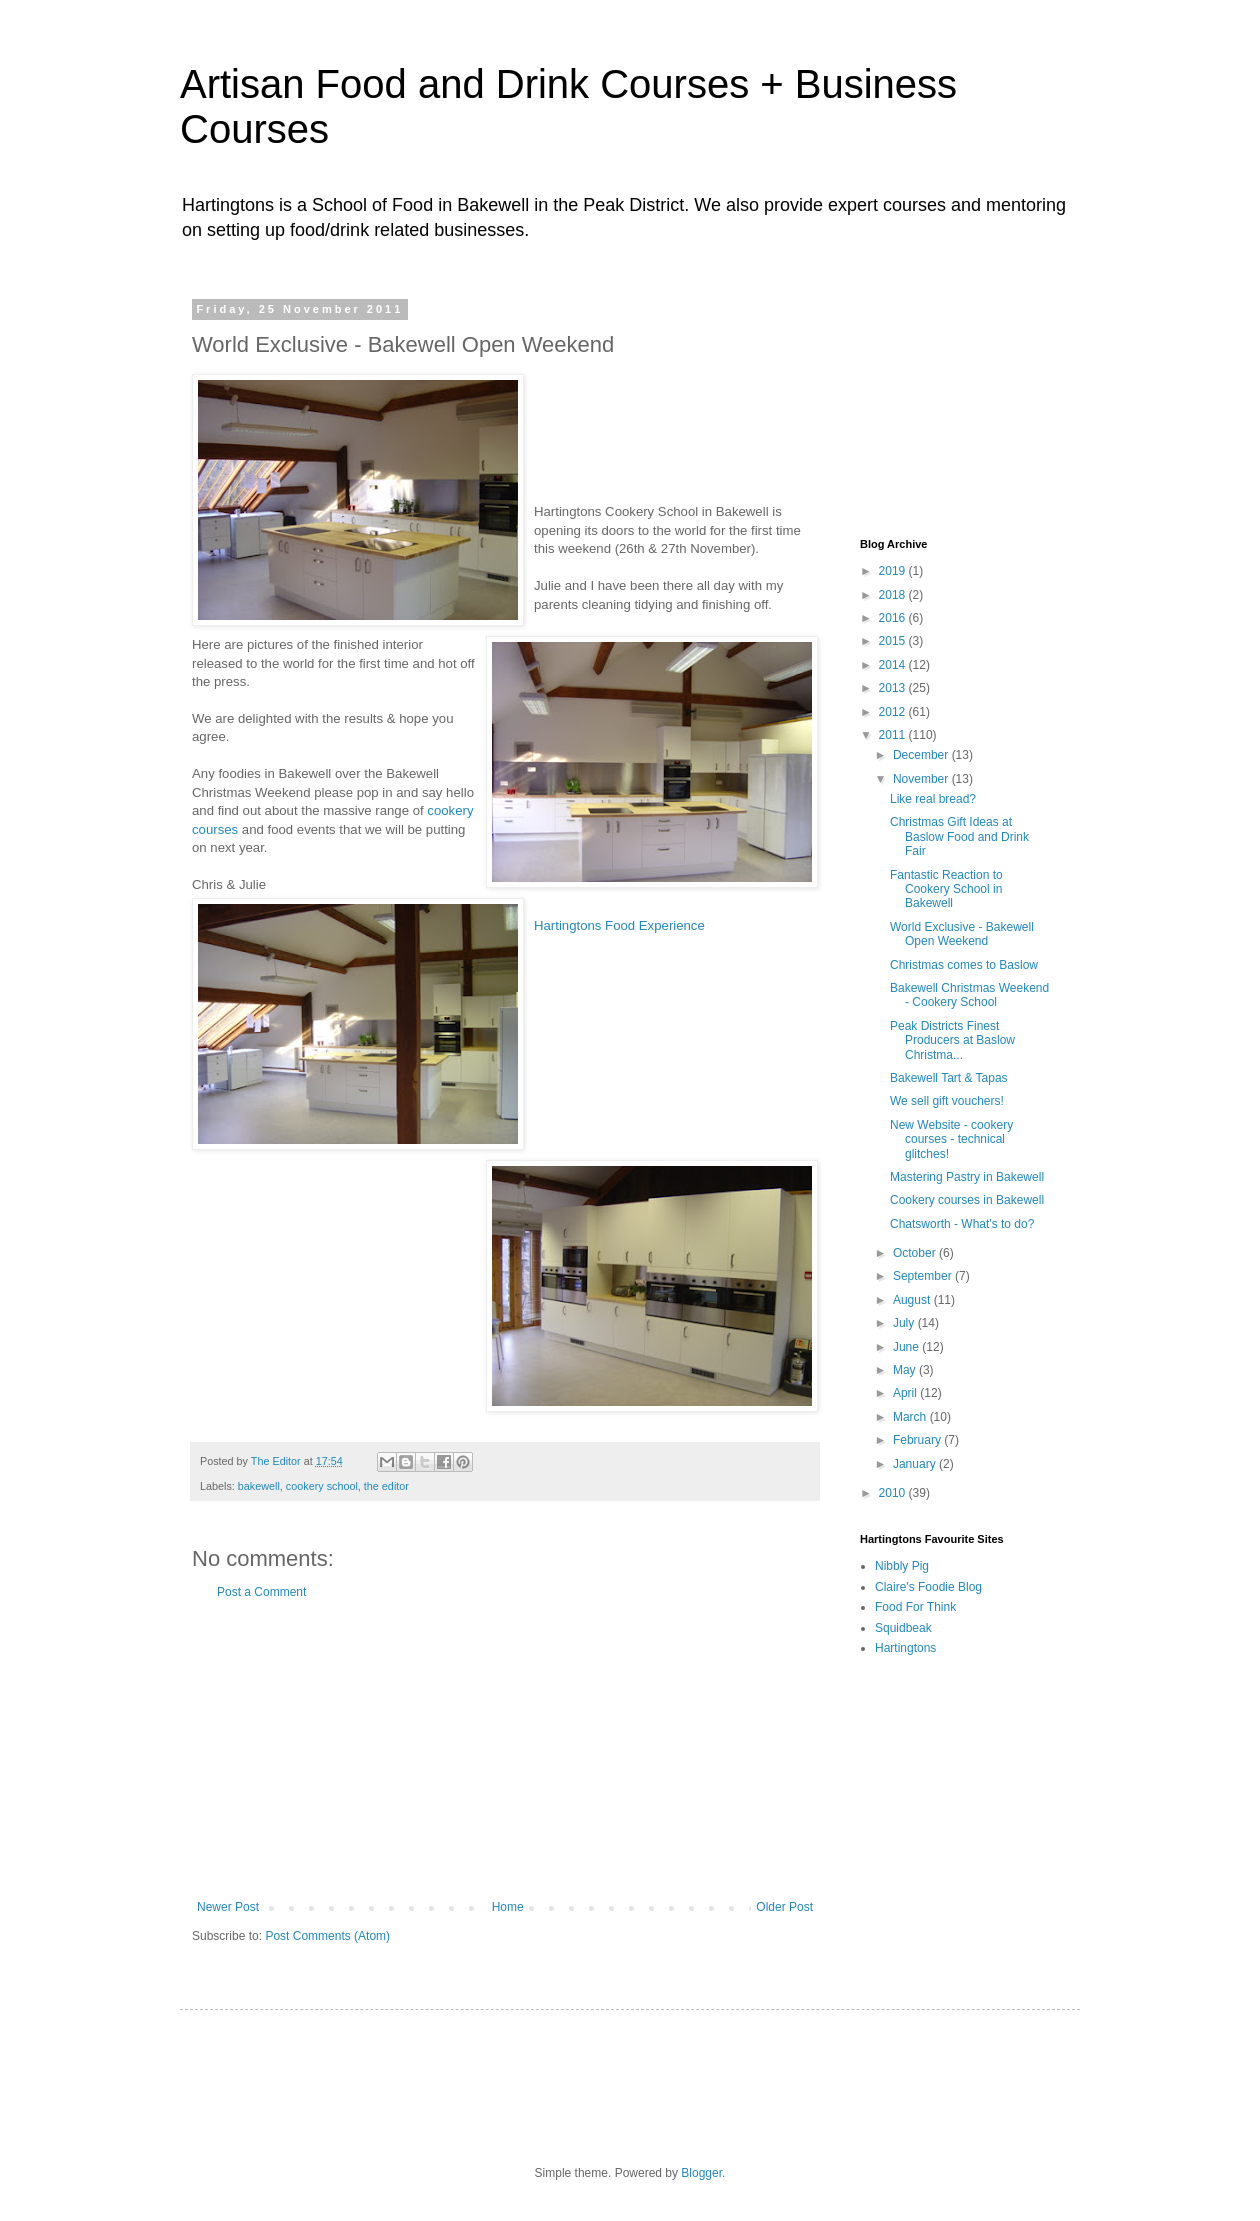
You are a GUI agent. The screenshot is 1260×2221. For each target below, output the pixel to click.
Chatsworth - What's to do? (962, 1224)
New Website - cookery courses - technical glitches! (951, 1139)
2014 (894, 665)
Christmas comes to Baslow (964, 965)
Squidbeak (903, 1628)
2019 (894, 571)
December (922, 755)
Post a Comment (261, 1592)
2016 (894, 618)
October (916, 1253)
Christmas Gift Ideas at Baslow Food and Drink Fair (959, 836)
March (911, 1417)
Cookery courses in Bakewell (967, 1200)
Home (508, 1907)
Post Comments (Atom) (327, 1936)
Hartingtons (905, 1648)
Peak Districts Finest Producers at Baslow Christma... (952, 1040)
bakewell (259, 1486)
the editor (386, 1486)
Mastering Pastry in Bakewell (967, 1177)
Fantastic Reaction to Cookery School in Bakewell (946, 889)
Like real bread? (933, 799)
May (906, 1370)
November (922, 779)
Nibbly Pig (902, 1566)
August (913, 1300)
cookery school (322, 1486)
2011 (894, 735)
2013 (894, 688)
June (907, 1347)
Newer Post (228, 1907)
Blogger (701, 2173)
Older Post (784, 1907)
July (905, 1323)
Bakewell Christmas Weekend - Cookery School (969, 995)
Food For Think (915, 1607)
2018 (894, 595)
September (924, 1276)
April (906, 1393)
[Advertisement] (505, 1750)
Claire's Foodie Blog (928, 1587)
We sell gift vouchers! (947, 1101)
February (918, 1440)
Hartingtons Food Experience (619, 925)
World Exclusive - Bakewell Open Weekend (962, 934)
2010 (894, 1493)
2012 (894, 712)
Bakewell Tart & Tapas (949, 1078)
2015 (894, 641)
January (916, 1464)
